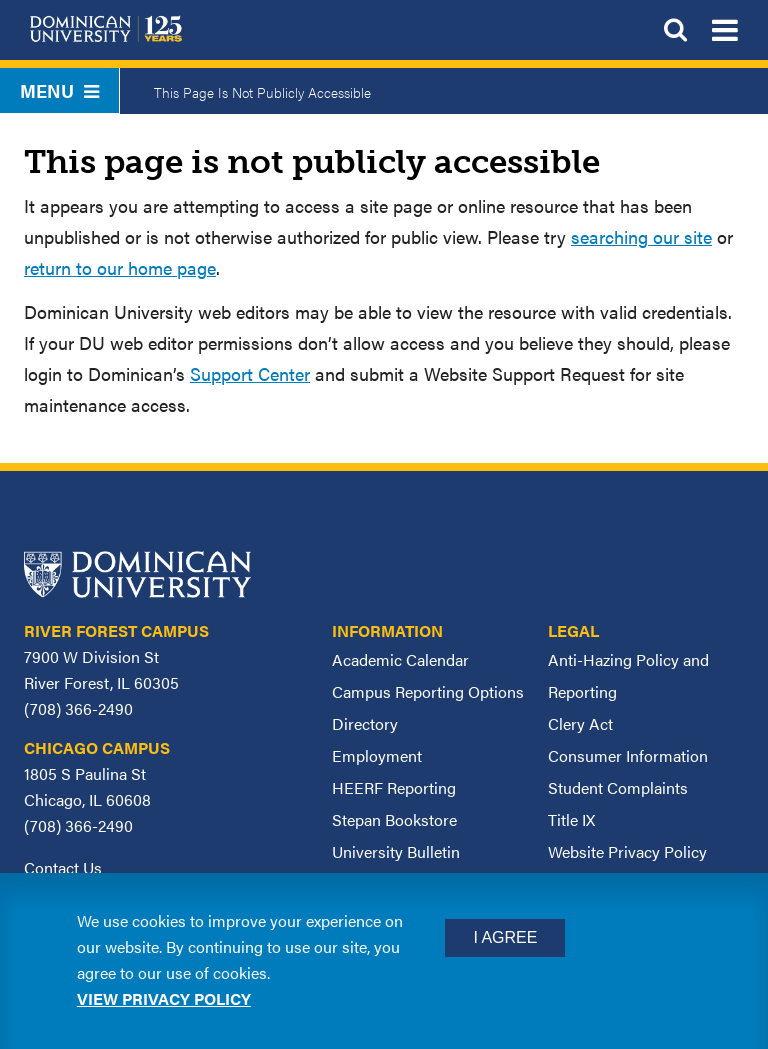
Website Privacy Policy (627, 851)
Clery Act (580, 723)
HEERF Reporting (394, 787)
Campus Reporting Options (428, 691)
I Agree (505, 937)
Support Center (250, 373)
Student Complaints (618, 787)
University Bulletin (396, 851)
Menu (59, 90)
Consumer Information (628, 755)
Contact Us (63, 867)
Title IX (571, 819)
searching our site (641, 236)
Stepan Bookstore (394, 819)
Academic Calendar (400, 659)
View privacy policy (164, 998)
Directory (365, 723)
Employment (377, 755)
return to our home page (120, 267)
